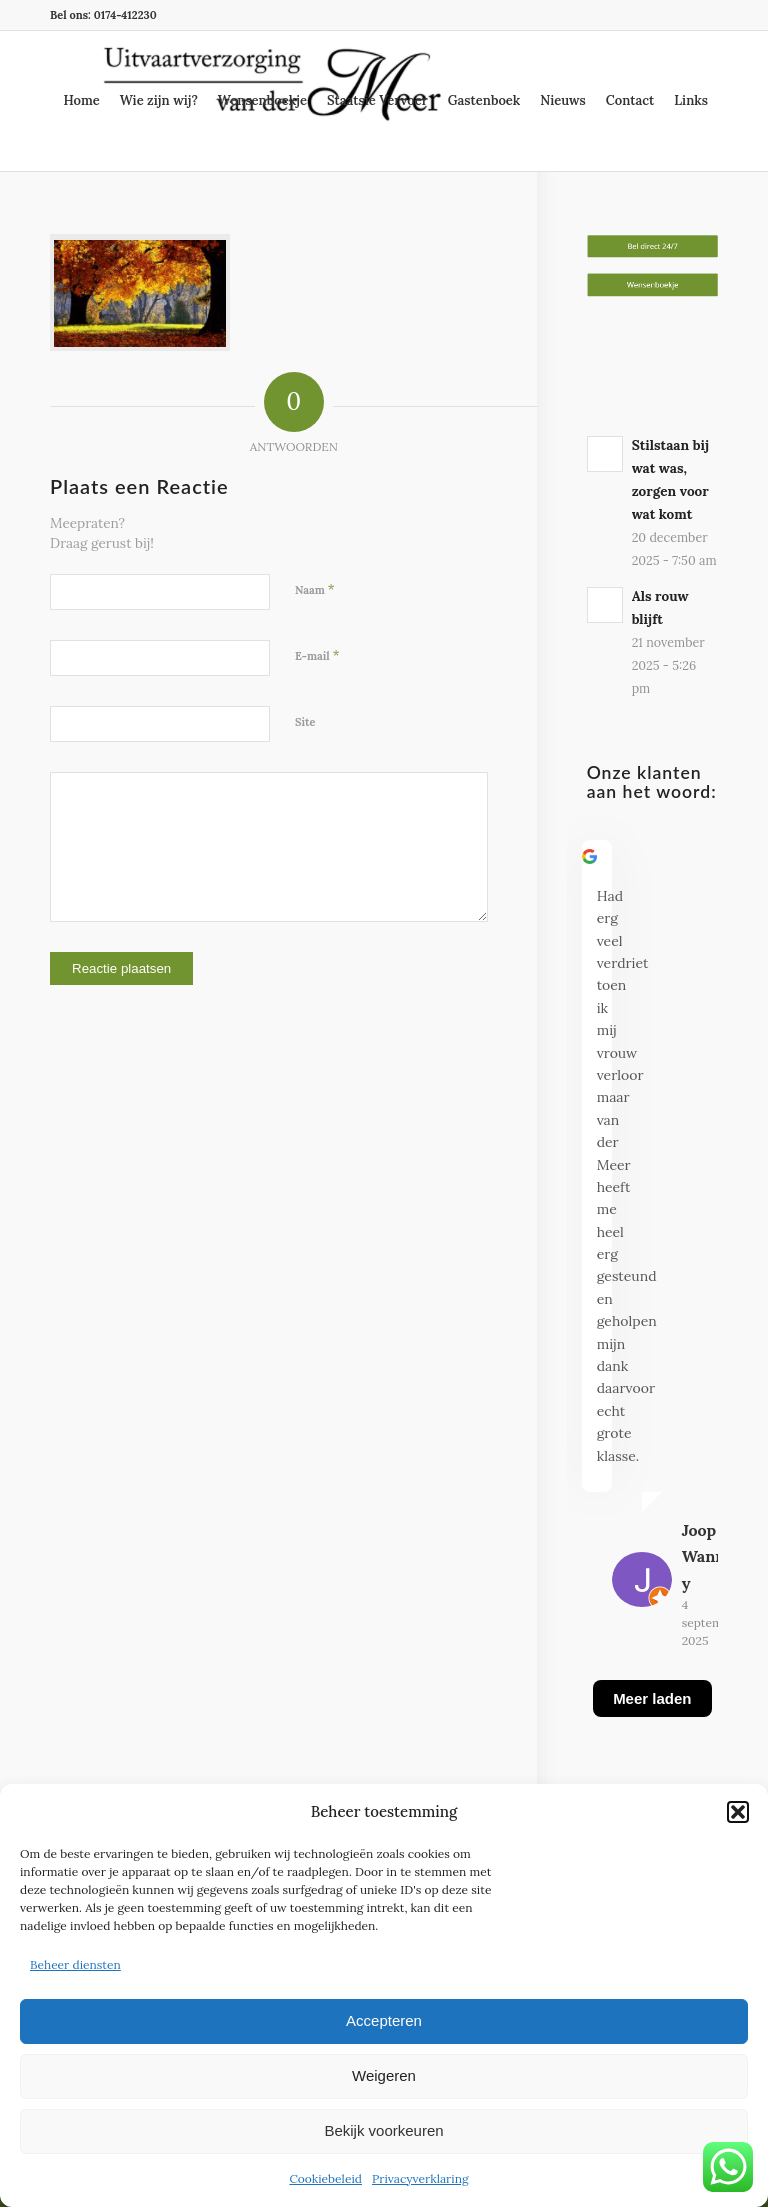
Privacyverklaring (420, 2178)
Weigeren (384, 2075)
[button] (738, 1812)
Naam (315, 589)
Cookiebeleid (325, 2178)
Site (305, 722)
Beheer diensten (75, 1964)
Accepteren (384, 2020)
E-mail (317, 655)
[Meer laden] (652, 1723)
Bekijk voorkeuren (383, 2130)
